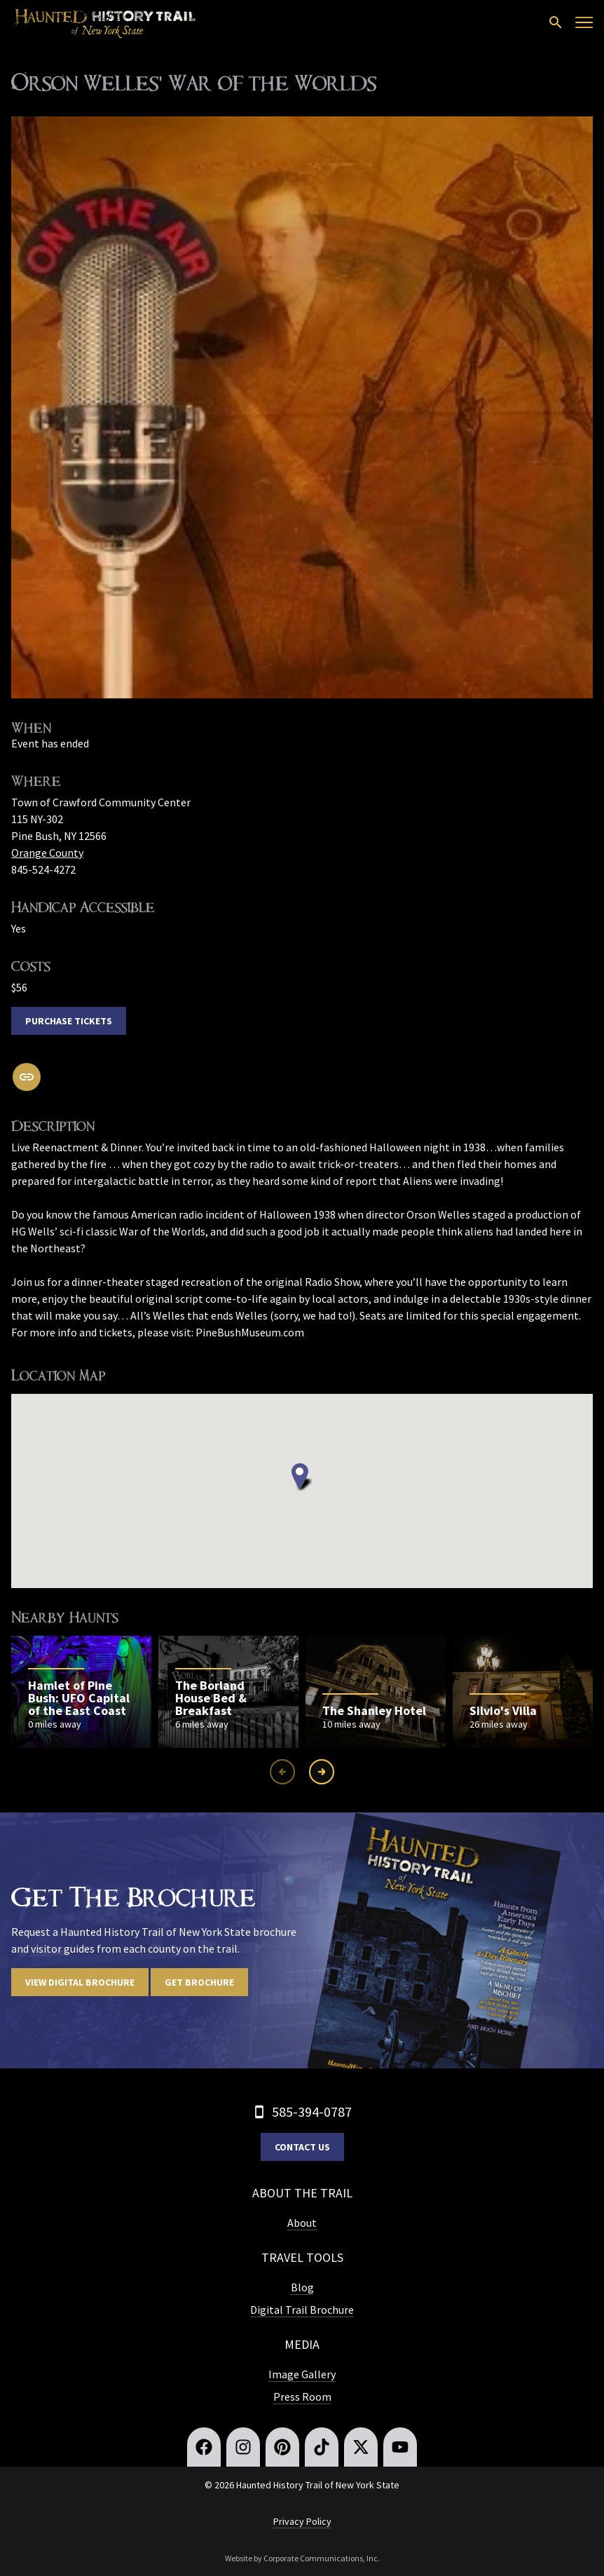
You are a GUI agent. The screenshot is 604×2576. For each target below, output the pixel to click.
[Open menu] (584, 22)
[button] (302, 1477)
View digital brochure (80, 1982)
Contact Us (302, 2147)
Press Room (302, 2396)
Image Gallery (302, 2374)
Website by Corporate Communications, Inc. (302, 2558)
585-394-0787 (312, 2111)
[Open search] (555, 22)
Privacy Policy (302, 2521)
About (302, 2223)
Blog (302, 2287)
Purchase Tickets (68, 1021)
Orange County (47, 853)
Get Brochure (199, 1982)
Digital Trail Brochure (302, 2310)
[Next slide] (321, 1771)
